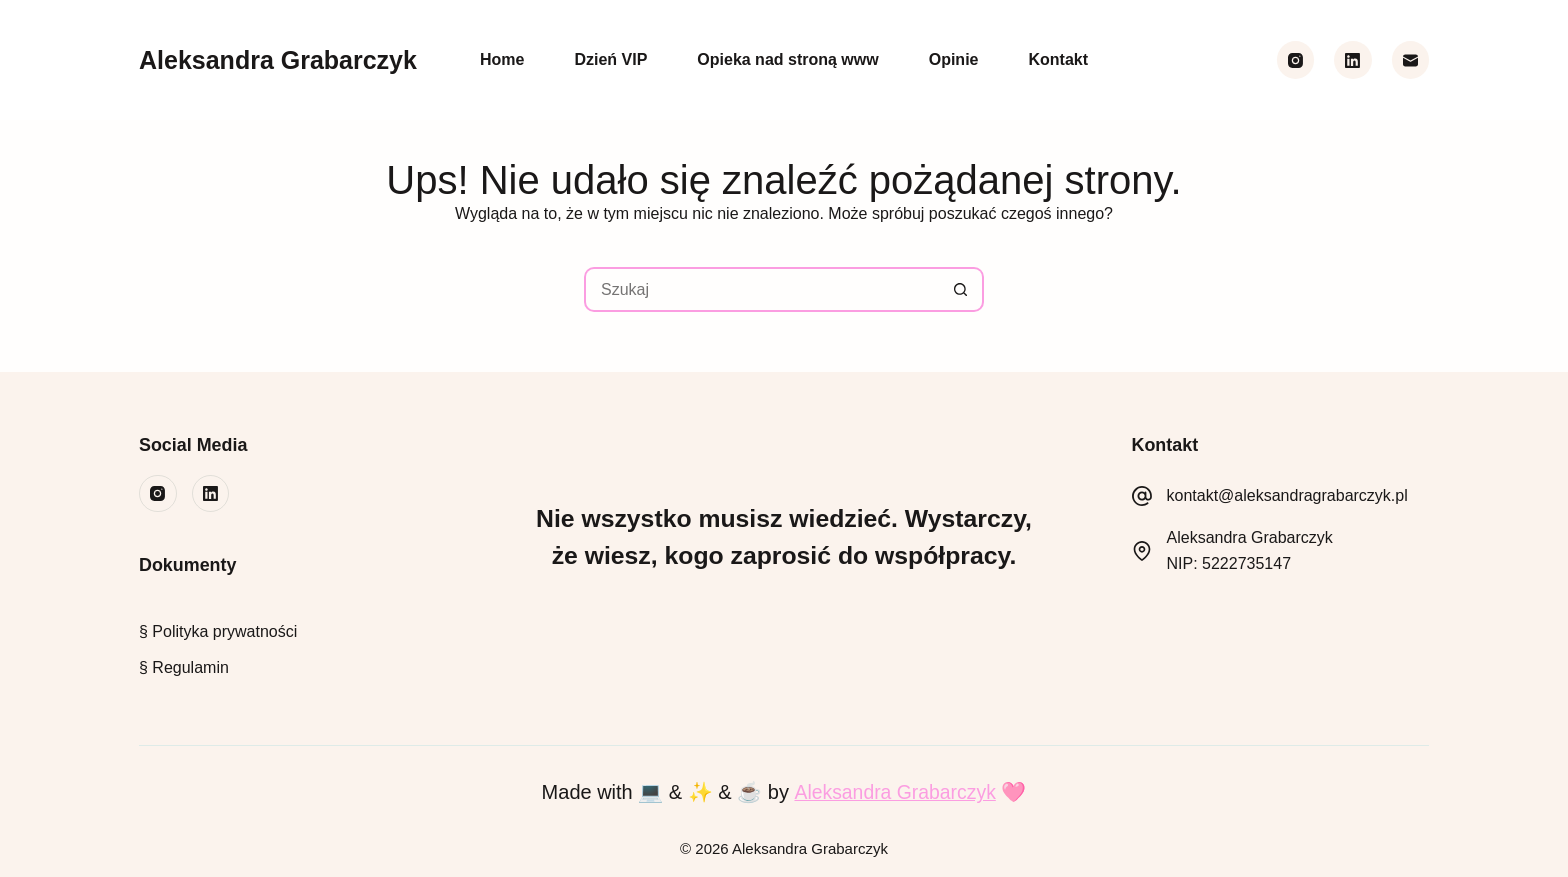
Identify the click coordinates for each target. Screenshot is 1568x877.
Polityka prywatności (222, 631)
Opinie (954, 59)
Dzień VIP (610, 59)
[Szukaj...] (761, 289)
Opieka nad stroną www (787, 59)
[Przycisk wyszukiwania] (961, 289)
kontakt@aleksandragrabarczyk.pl (1287, 495)
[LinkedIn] (1353, 60)
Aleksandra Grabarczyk (278, 60)
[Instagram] (1296, 60)
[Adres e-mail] (1411, 60)
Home (502, 59)
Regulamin (190, 667)
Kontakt (1058, 59)
